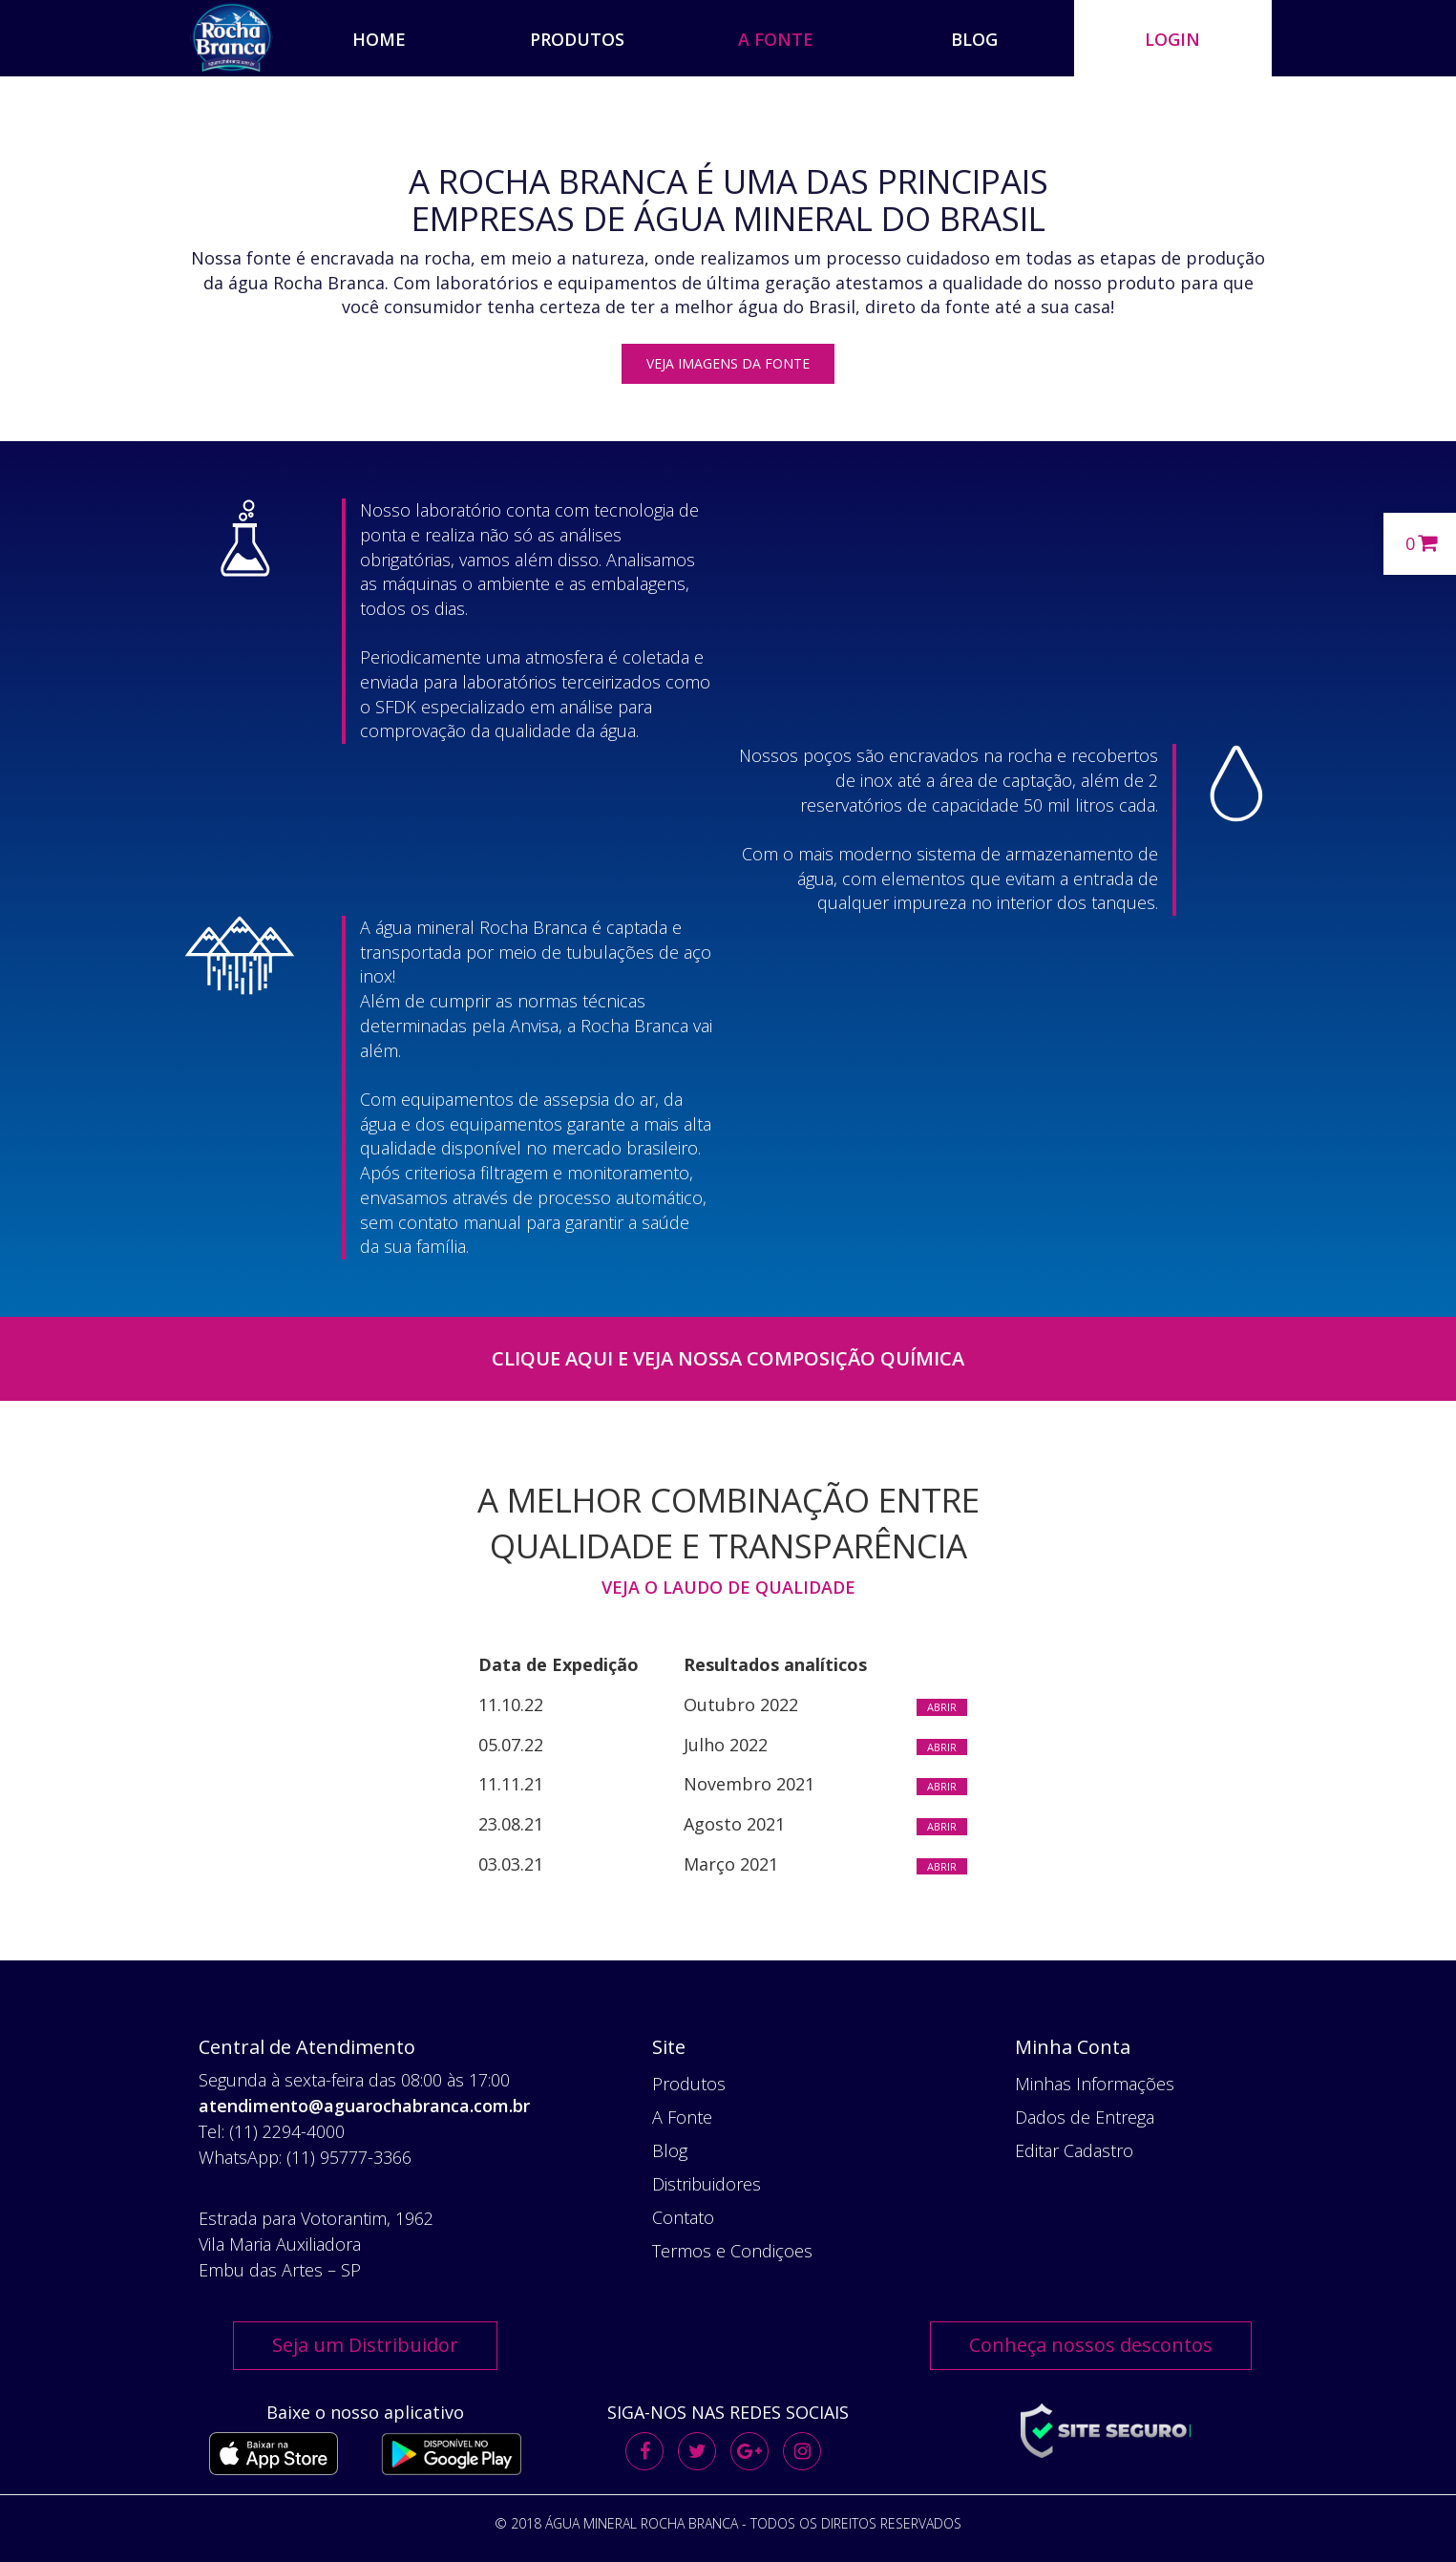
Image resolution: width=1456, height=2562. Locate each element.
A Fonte (682, 2117)
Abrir (942, 1707)
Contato (683, 2217)
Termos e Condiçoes (732, 2250)
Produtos (689, 2083)
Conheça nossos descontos (1091, 2345)
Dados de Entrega (1084, 2117)
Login (1172, 39)
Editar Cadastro (1074, 2150)
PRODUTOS (577, 39)
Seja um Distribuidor (365, 2345)
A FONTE (775, 39)
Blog (669, 2150)
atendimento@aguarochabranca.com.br (364, 2105)
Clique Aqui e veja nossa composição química (728, 1358)
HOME (379, 39)
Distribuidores (706, 2183)
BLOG (974, 39)
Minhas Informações (1094, 2083)
